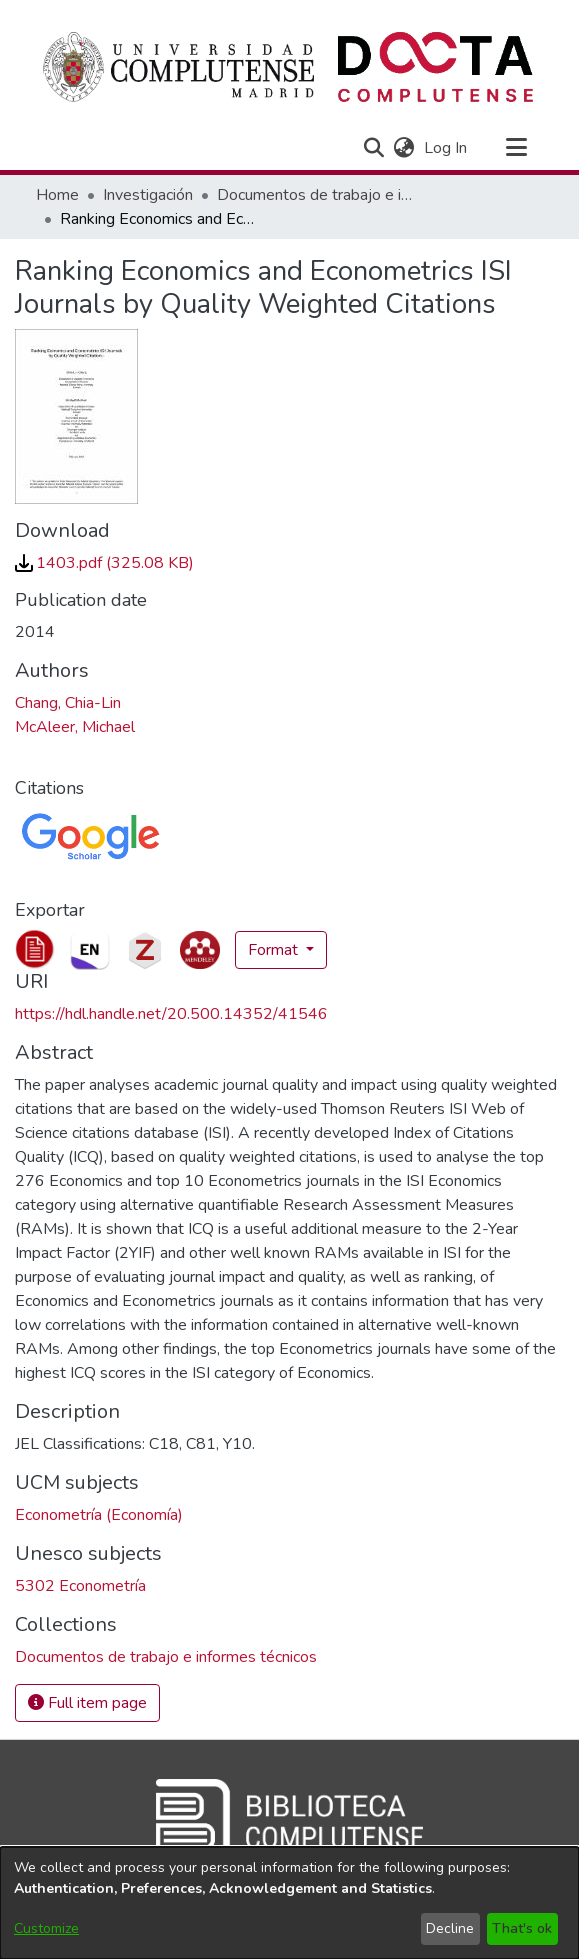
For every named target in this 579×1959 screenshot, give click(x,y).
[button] (374, 148)
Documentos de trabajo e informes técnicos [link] (317, 195)
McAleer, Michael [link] (75, 727)
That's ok (522, 1928)
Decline (450, 1928)
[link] (104, 563)
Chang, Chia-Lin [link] (68, 703)
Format (275, 950)
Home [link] (57, 195)
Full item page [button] (87, 1703)
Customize (46, 1928)
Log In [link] (446, 148)
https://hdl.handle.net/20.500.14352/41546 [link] (171, 1014)
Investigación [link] (148, 195)
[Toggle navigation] (517, 148)
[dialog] (289, 1903)
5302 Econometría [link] (80, 1586)
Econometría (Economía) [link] (99, 1515)
